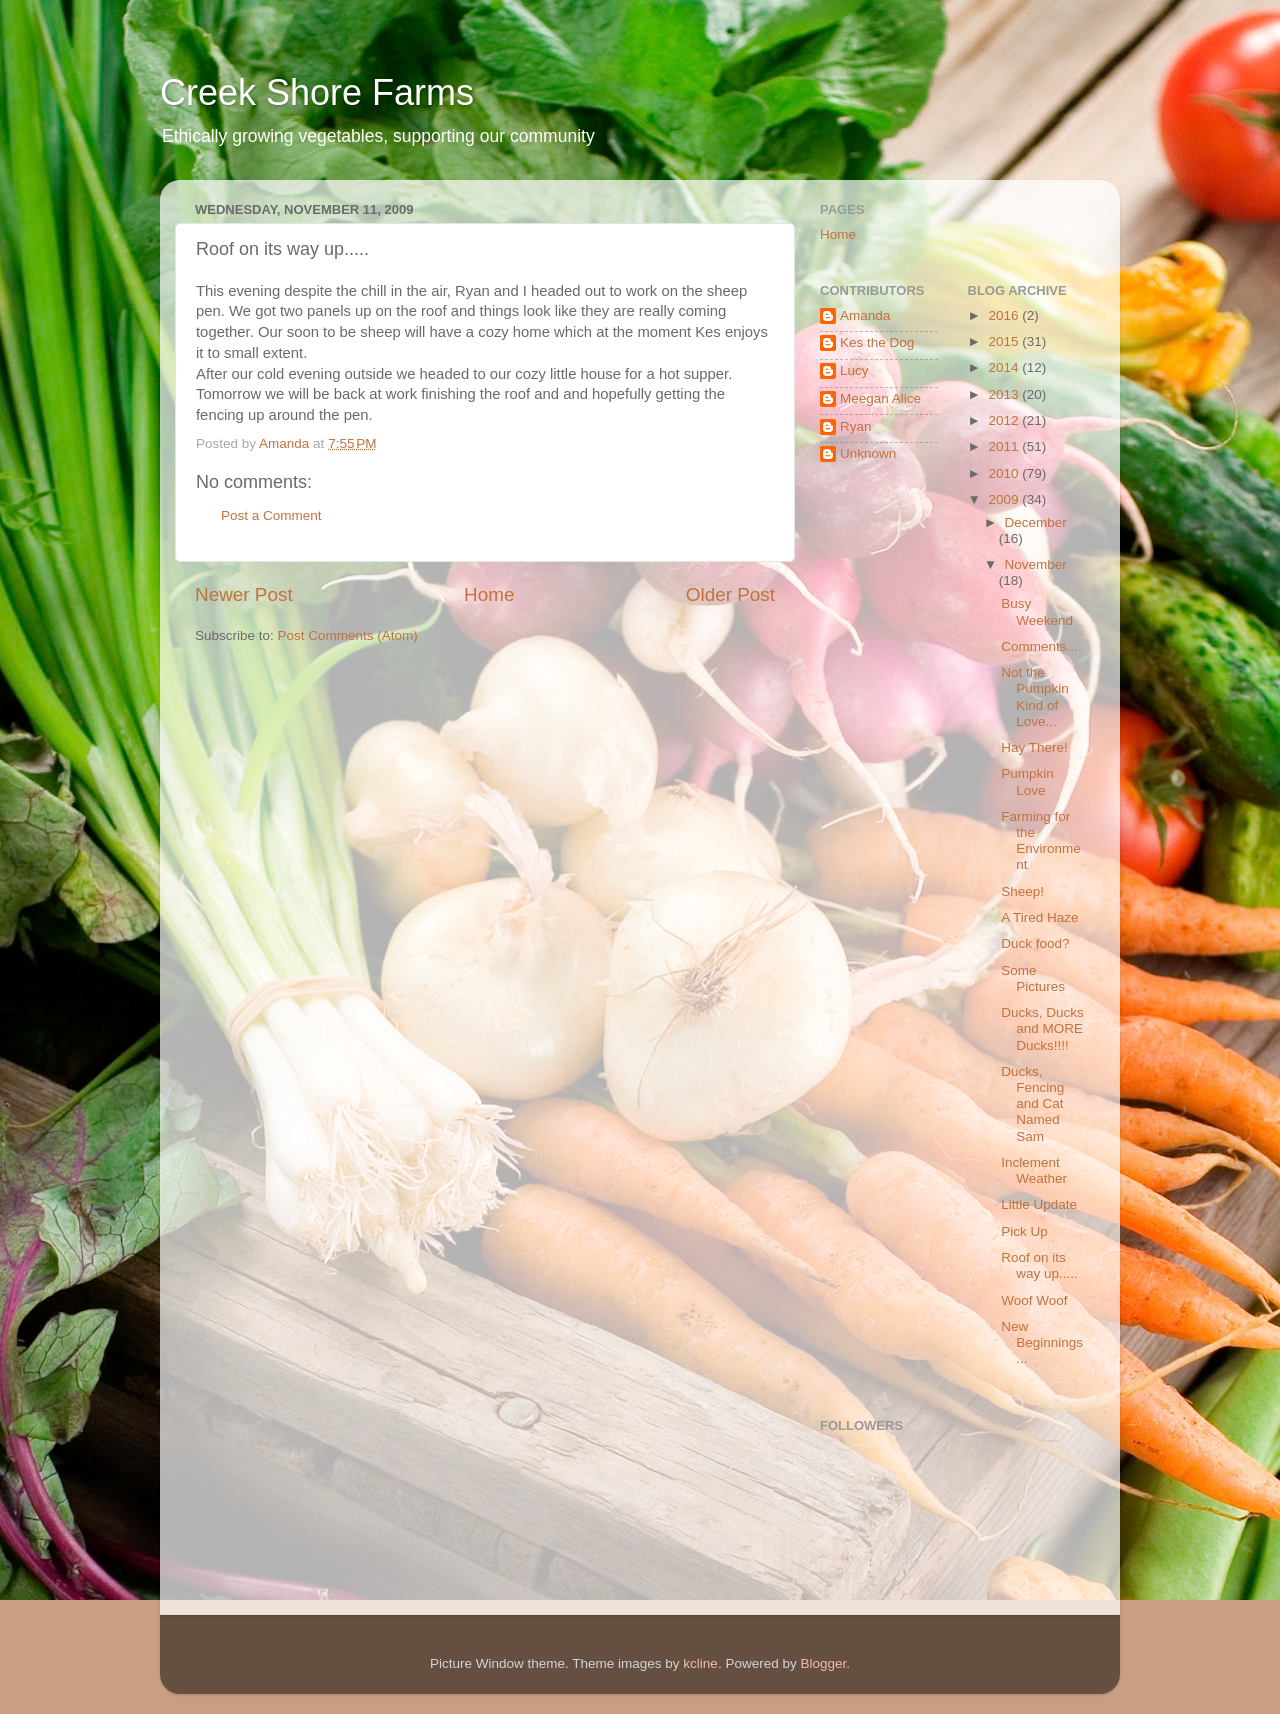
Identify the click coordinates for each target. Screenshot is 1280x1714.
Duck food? (1035, 943)
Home (489, 594)
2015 (1005, 341)
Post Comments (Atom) (348, 635)
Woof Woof (1034, 1300)
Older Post (730, 594)
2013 (1005, 394)
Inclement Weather (1034, 1170)
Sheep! (1022, 891)
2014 (1005, 367)
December (1036, 522)
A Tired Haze (1039, 917)
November (1036, 564)
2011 (1005, 446)
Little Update (1039, 1204)
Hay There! (1034, 747)
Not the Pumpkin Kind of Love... (1035, 697)
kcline (700, 1663)
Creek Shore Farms (317, 92)
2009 (1005, 499)
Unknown (868, 453)
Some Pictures (1033, 978)
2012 (1005, 420)
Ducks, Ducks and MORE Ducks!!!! (1042, 1028)
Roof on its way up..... (1039, 1265)
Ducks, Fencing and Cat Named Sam (1032, 1104)
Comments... (1039, 646)
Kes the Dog (877, 342)
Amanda (865, 315)
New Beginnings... (1042, 1342)
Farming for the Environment (1041, 841)
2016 (1005, 315)
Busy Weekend (1037, 611)
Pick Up (1024, 1231)
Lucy (854, 370)
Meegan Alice (880, 398)
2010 (1005, 473)
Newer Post (244, 594)
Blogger (823, 1663)
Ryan (856, 426)
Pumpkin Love (1027, 781)
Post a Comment (271, 515)
